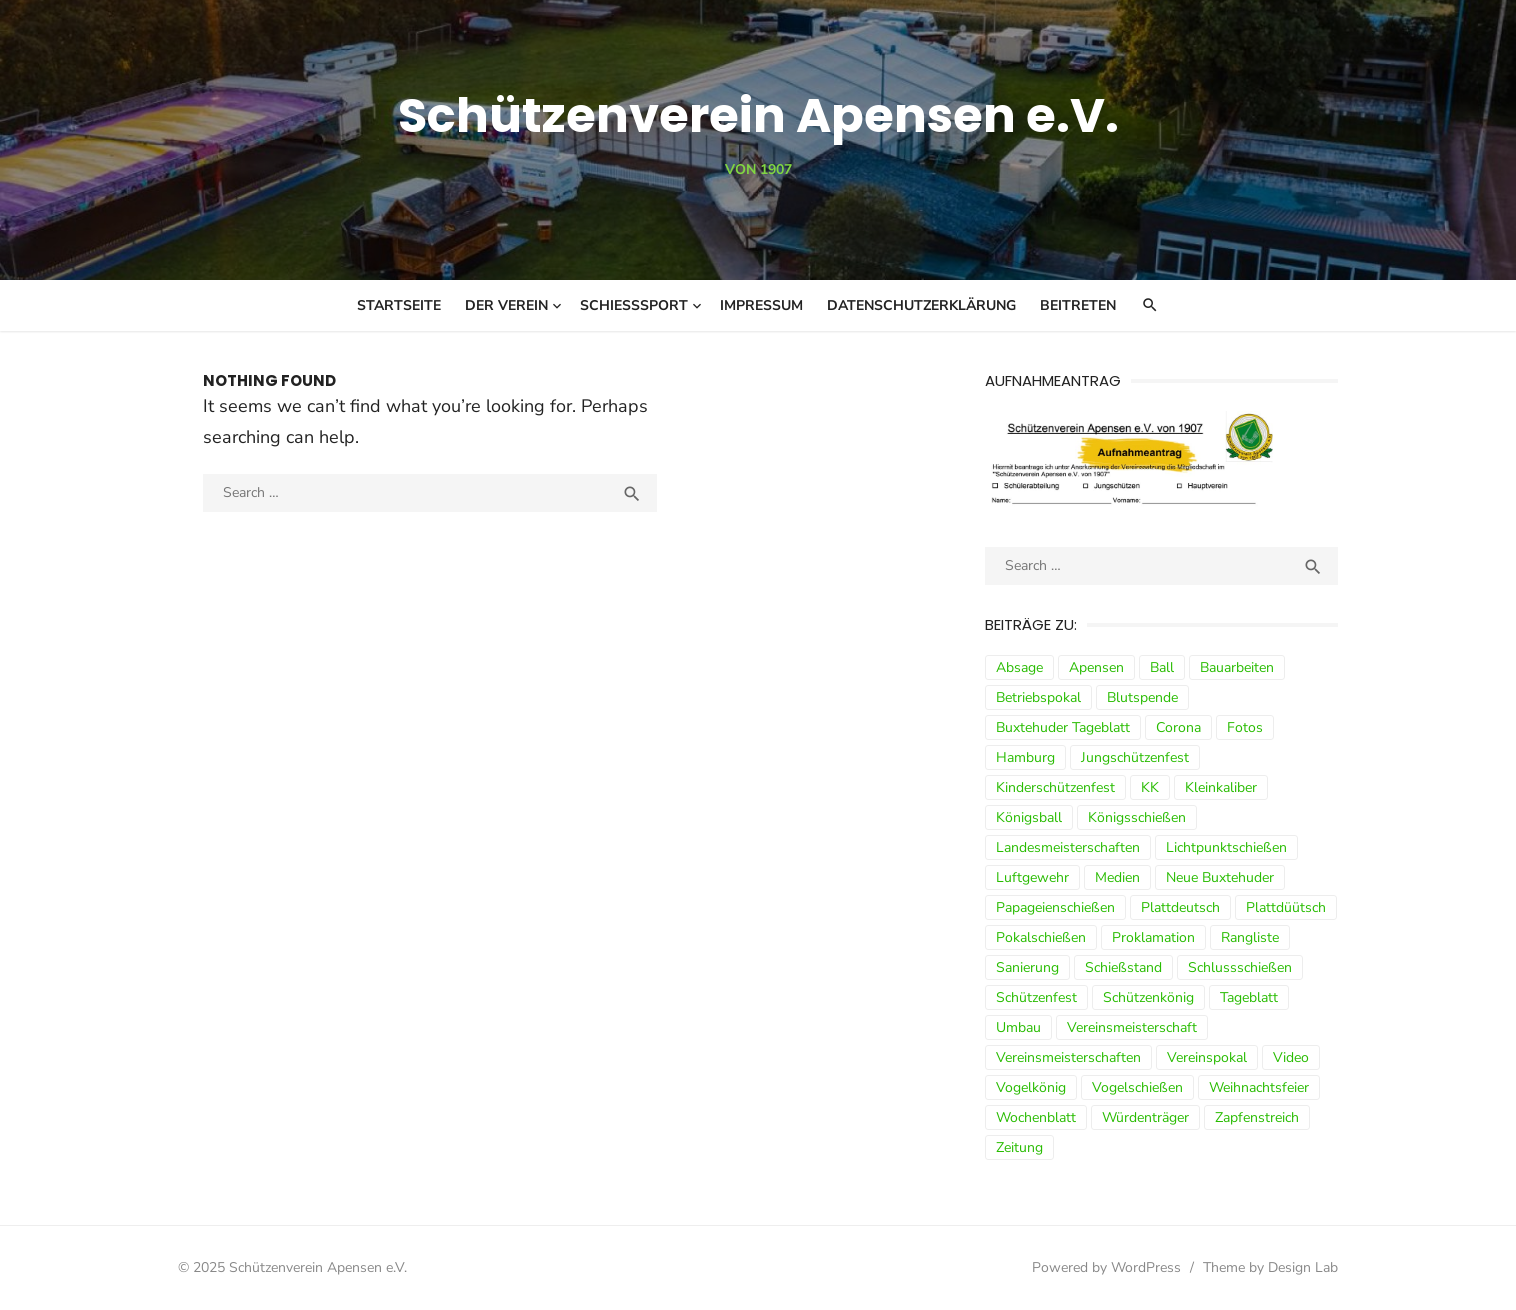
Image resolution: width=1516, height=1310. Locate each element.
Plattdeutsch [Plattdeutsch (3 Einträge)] (1180, 907)
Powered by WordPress (1106, 1267)
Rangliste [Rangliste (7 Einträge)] (1250, 937)
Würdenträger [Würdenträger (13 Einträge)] (1145, 1117)
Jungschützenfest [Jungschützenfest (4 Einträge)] (1135, 757)
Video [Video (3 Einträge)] (1291, 1057)
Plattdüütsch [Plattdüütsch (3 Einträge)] (1286, 907)
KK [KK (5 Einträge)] (1150, 787)
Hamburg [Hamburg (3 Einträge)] (1025, 757)
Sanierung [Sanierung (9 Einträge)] (1027, 967)
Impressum (761, 305)
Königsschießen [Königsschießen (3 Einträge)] (1137, 817)
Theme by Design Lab (1270, 1267)
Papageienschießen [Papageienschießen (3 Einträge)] (1055, 907)
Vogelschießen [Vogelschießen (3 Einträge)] (1137, 1087)
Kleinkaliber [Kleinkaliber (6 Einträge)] (1221, 787)
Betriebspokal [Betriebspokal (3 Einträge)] (1038, 697)
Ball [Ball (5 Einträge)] (1162, 667)
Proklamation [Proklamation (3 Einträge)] (1153, 937)
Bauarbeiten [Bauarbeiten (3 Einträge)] (1237, 667)
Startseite (399, 305)
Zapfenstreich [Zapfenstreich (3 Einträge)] (1257, 1117)
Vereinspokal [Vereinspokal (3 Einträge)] (1207, 1057)
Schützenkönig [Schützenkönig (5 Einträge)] (1148, 997)
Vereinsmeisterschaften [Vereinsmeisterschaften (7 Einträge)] (1068, 1057)
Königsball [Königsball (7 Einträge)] (1029, 817)
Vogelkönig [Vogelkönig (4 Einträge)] (1031, 1087)
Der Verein (506, 305)
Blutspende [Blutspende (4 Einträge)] (1142, 697)
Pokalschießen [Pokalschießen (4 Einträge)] (1041, 937)
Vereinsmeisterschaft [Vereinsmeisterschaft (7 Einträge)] (1132, 1027)
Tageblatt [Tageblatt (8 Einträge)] (1249, 997)
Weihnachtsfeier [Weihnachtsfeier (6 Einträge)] (1259, 1087)
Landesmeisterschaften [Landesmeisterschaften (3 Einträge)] (1068, 847)
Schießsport (634, 305)
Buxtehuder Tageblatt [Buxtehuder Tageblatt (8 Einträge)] (1063, 727)
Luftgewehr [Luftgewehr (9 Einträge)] (1032, 877)
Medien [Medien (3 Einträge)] (1117, 877)
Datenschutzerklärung (921, 305)
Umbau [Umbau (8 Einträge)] (1018, 1027)
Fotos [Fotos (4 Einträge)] (1245, 727)
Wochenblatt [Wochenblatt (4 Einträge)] (1036, 1117)
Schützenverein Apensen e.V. (758, 115)
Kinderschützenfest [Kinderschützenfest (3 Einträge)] (1055, 787)
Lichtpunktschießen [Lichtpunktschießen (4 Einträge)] (1226, 847)
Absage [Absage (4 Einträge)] (1019, 667)
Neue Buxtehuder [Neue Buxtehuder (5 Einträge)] (1220, 877)
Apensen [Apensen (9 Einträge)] (1096, 667)
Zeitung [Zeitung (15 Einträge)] (1019, 1147)
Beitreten (1078, 305)
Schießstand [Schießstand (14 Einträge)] (1123, 967)
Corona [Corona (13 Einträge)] (1178, 727)
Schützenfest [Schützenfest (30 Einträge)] (1036, 997)
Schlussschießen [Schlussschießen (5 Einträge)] (1240, 967)
